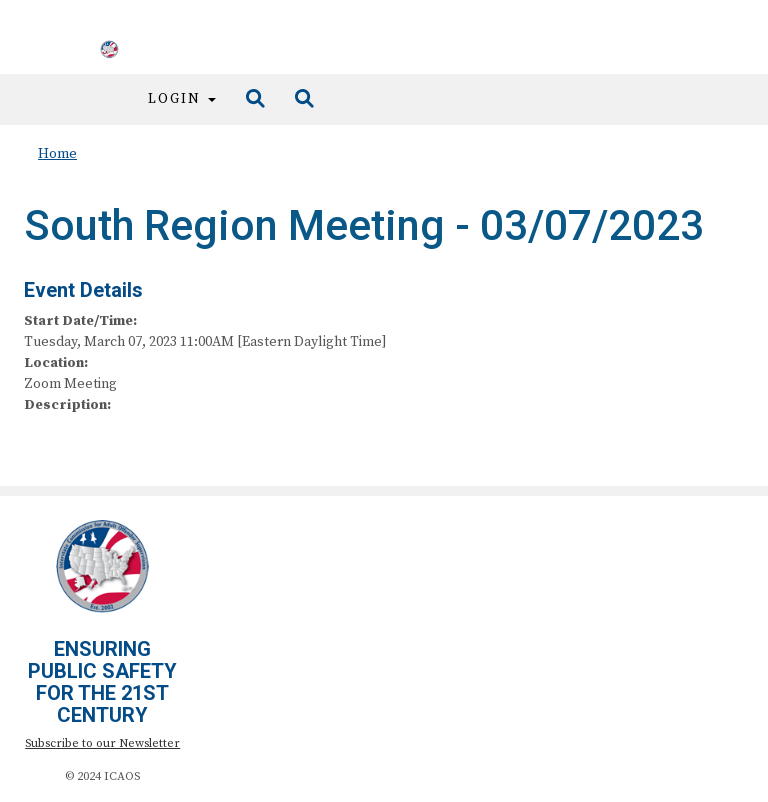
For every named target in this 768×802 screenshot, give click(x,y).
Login (182, 99)
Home (57, 154)
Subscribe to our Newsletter (102, 743)
